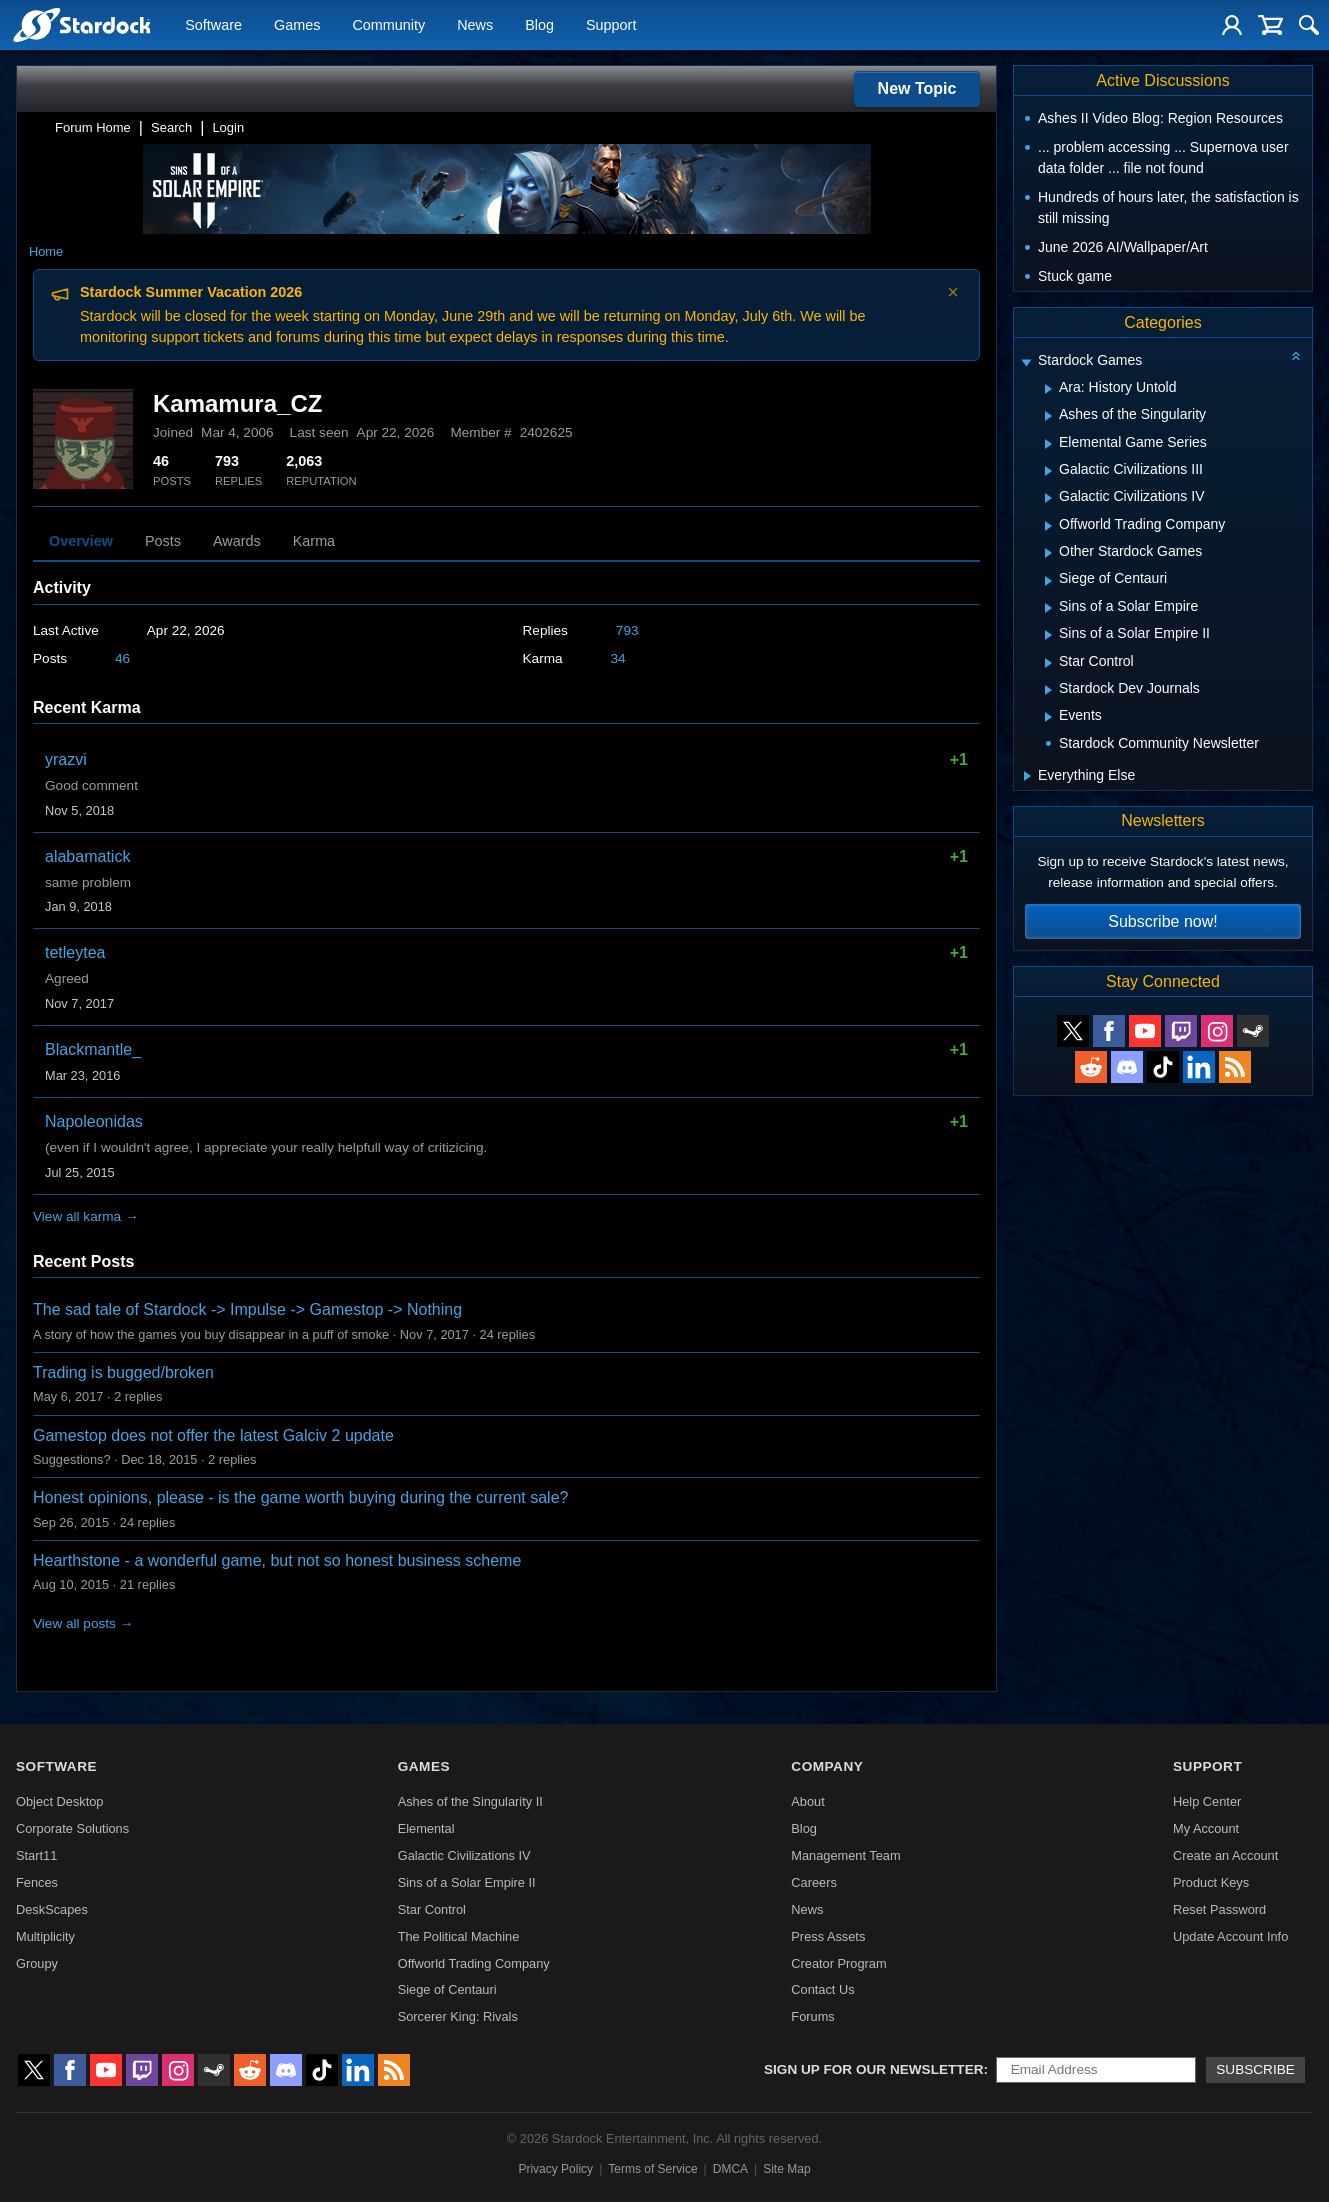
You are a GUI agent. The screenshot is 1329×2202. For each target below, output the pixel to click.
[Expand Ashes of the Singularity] (1048, 416)
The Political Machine (459, 1936)
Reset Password (1219, 1909)
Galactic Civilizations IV (464, 1855)
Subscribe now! (1162, 921)
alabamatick (87, 856)
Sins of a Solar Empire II (467, 1882)
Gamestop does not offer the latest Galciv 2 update (213, 1435)
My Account (1206, 1828)
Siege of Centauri (447, 1989)
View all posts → (83, 1623)
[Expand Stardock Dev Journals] (1048, 690)
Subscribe (1255, 2069)
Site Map (786, 2169)
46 (122, 658)
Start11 (36, 1855)
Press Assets (828, 1936)
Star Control (432, 1909)
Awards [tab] (237, 541)
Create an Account (1225, 1855)
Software (213, 26)
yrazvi (66, 759)
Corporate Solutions (72, 1828)
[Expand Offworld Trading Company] (1048, 526)
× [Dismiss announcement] (953, 292)
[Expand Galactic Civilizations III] (1048, 471)
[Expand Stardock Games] (1026, 362)
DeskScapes (52, 1909)
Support (611, 26)
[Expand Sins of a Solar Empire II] (1048, 635)
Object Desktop (60, 1801)
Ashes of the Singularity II (470, 1801)
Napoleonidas (94, 1121)
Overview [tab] (81, 541)
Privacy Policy (555, 2169)
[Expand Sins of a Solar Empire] (1048, 608)
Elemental (426, 1828)
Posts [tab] (163, 541)
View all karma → (86, 1216)
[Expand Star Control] (1048, 663)
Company (827, 1766)
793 (627, 630)
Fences (37, 1882)
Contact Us (822, 1989)
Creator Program (838, 1963)
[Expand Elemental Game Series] (1048, 444)
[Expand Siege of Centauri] (1048, 581)
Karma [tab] (314, 541)
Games (297, 26)
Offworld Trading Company (474, 1963)
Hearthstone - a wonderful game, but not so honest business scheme (277, 1560)
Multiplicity (45, 1936)
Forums (812, 2016)
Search (171, 127)
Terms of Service (652, 2169)
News (475, 26)
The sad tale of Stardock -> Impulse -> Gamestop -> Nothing (247, 1309)
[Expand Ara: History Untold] (1048, 389)
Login (228, 127)
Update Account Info (1230, 1936)
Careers (814, 1882)
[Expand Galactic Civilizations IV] (1048, 498)
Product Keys (1211, 1882)
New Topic (917, 88)
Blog (539, 26)
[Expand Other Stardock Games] (1048, 553)
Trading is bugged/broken (123, 1372)
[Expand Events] (1048, 717)
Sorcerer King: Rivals (458, 2016)
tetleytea (75, 952)
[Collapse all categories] (1296, 356)
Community (388, 26)
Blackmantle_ (93, 1049)
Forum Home (93, 127)
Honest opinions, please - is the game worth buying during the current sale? (300, 1497)
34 (618, 658)
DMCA (730, 2169)
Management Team (845, 1855)
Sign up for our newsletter (874, 2069)
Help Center (1207, 1801)
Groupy (37, 1963)
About (807, 1801)
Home (46, 251)
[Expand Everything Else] (1027, 776)
